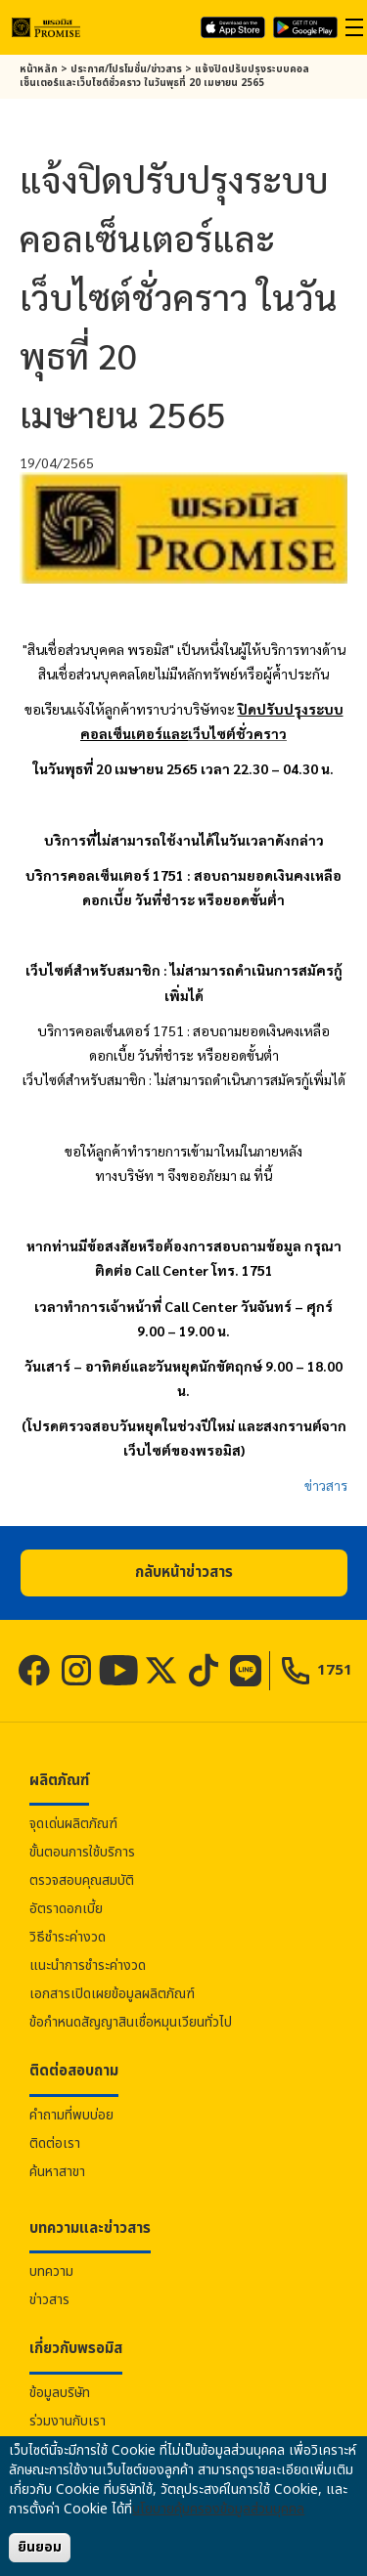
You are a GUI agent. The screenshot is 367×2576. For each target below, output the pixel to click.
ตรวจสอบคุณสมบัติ (81, 1880)
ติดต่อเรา (54, 2143)
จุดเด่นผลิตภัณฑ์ (73, 1823)
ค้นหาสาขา (57, 2171)
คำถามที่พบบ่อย (71, 2115)
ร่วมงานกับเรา (67, 2421)
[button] (184, 1573)
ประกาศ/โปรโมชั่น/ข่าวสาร (126, 69)
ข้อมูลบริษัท (59, 2392)
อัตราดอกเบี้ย (66, 1909)
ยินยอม (40, 2547)
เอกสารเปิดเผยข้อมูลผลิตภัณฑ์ (112, 1994)
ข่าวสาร (325, 1485)
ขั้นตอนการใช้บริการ (82, 1852)
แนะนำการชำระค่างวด (87, 1965)
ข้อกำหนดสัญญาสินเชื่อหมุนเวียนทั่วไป (130, 2022)
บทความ (51, 2271)
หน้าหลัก (39, 69)
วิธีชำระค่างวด (67, 1937)
